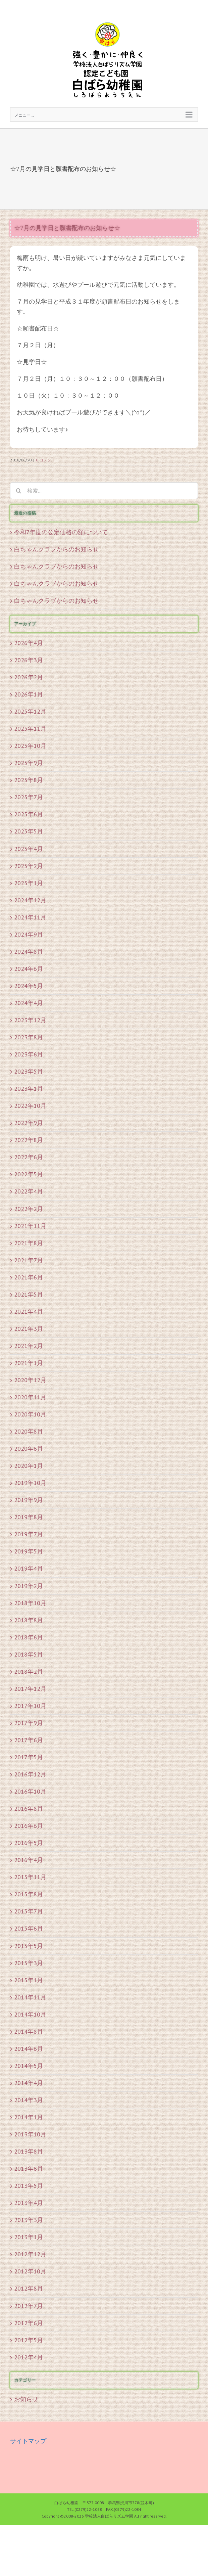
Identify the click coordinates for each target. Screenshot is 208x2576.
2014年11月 (30, 1997)
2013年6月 (28, 2168)
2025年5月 (28, 831)
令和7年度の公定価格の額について (61, 532)
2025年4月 (28, 849)
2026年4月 (28, 643)
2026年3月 (28, 660)
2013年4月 (28, 2203)
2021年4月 (28, 1311)
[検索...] (104, 490)
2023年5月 (28, 1071)
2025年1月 (28, 883)
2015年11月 (30, 1877)
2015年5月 (28, 1946)
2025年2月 (28, 866)
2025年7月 (28, 797)
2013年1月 (28, 2237)
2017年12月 (30, 1688)
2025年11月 (30, 728)
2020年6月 (28, 1448)
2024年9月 (28, 934)
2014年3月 (28, 2100)
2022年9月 (28, 1123)
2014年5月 (28, 2066)
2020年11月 (30, 1397)
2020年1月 (28, 1466)
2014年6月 (28, 2048)
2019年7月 (28, 1534)
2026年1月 (28, 694)
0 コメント (45, 459)
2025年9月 (28, 763)
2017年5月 (28, 1757)
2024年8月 (28, 951)
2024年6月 (28, 969)
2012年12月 (30, 2254)
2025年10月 (30, 746)
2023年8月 (28, 1037)
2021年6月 (28, 1277)
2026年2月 (28, 677)
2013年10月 (30, 2134)
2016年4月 (28, 1860)
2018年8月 (28, 1620)
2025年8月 (28, 780)
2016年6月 (28, 1825)
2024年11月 (30, 917)
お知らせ (26, 2399)
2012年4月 (28, 2357)
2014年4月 (28, 2083)
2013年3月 (28, 2220)
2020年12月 (30, 1380)
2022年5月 (28, 1174)
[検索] (18, 490)
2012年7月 (28, 2306)
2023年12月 (30, 1020)
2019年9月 (28, 1500)
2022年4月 (28, 1191)
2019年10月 (30, 1483)
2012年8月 (28, 2288)
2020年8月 (28, 1431)
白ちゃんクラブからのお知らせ (56, 549)
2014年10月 (30, 2014)
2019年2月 (28, 1586)
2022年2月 (28, 1209)
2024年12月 (30, 900)
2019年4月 (28, 1568)
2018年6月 (28, 1637)
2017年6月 (28, 1740)
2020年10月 (30, 1414)
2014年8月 (28, 2031)
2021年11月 (30, 1226)
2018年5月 (28, 1654)
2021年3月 (28, 1328)
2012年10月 (30, 2271)
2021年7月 (28, 1260)
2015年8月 (28, 1894)
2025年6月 (28, 814)
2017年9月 (28, 1723)
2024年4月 (28, 1003)
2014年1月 (28, 2117)
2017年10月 (30, 1706)
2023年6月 (28, 1054)
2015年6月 (28, 1928)
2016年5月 (28, 1843)
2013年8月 (28, 2151)
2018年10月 (30, 1603)
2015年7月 (28, 1911)
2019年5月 (28, 1551)
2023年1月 (28, 1088)
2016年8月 (28, 1808)
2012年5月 (28, 2340)
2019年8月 (28, 1517)
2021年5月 (28, 1294)
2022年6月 (28, 1157)
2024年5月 (28, 986)
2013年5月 (28, 2185)
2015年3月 (28, 1963)
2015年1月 (28, 1980)
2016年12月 (30, 1774)
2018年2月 (28, 1671)
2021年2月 (28, 1346)
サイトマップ (28, 2441)
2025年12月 (30, 711)
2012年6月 (28, 2323)
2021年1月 (28, 1363)
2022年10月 (30, 1106)
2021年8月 (28, 1243)
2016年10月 (30, 1791)
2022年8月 (28, 1140)
